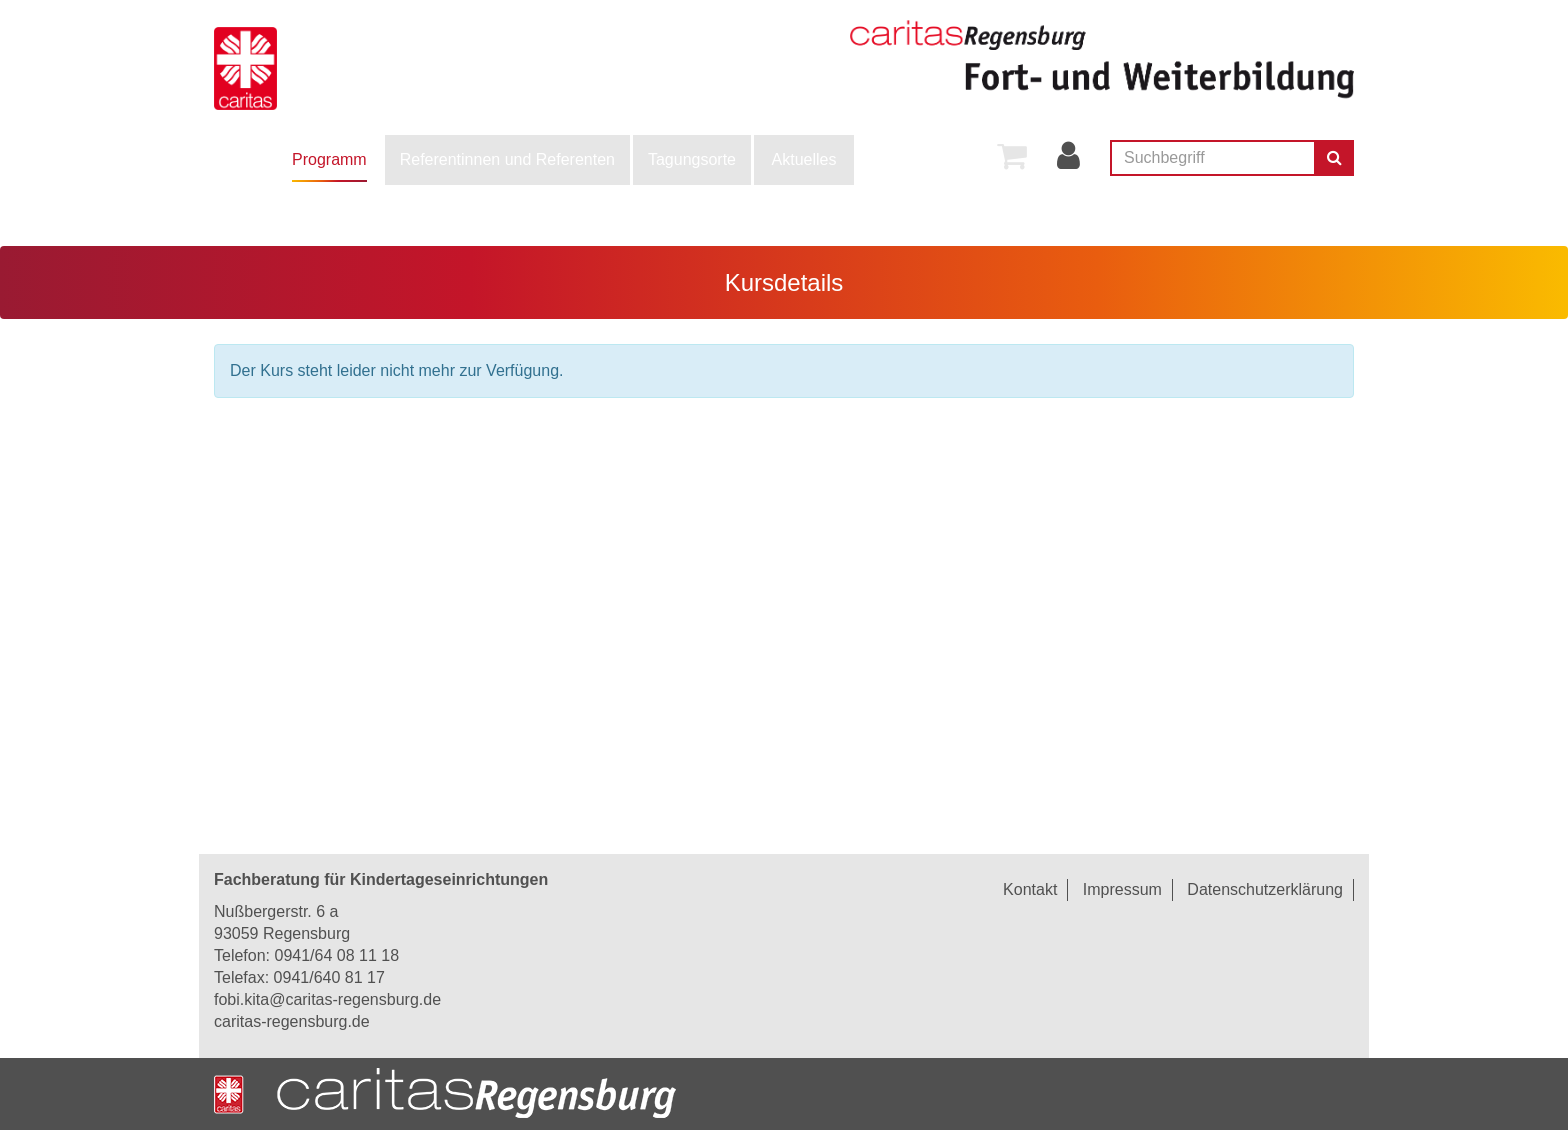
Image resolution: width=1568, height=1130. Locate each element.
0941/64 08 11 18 (336, 955)
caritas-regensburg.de (292, 1021)
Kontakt (1030, 889)
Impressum (1122, 889)
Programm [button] (329, 159)
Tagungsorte (692, 159)
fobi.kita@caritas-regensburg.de (327, 999)
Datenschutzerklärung (1265, 889)
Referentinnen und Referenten (507, 159)
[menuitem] (329, 160)
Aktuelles (804, 159)
